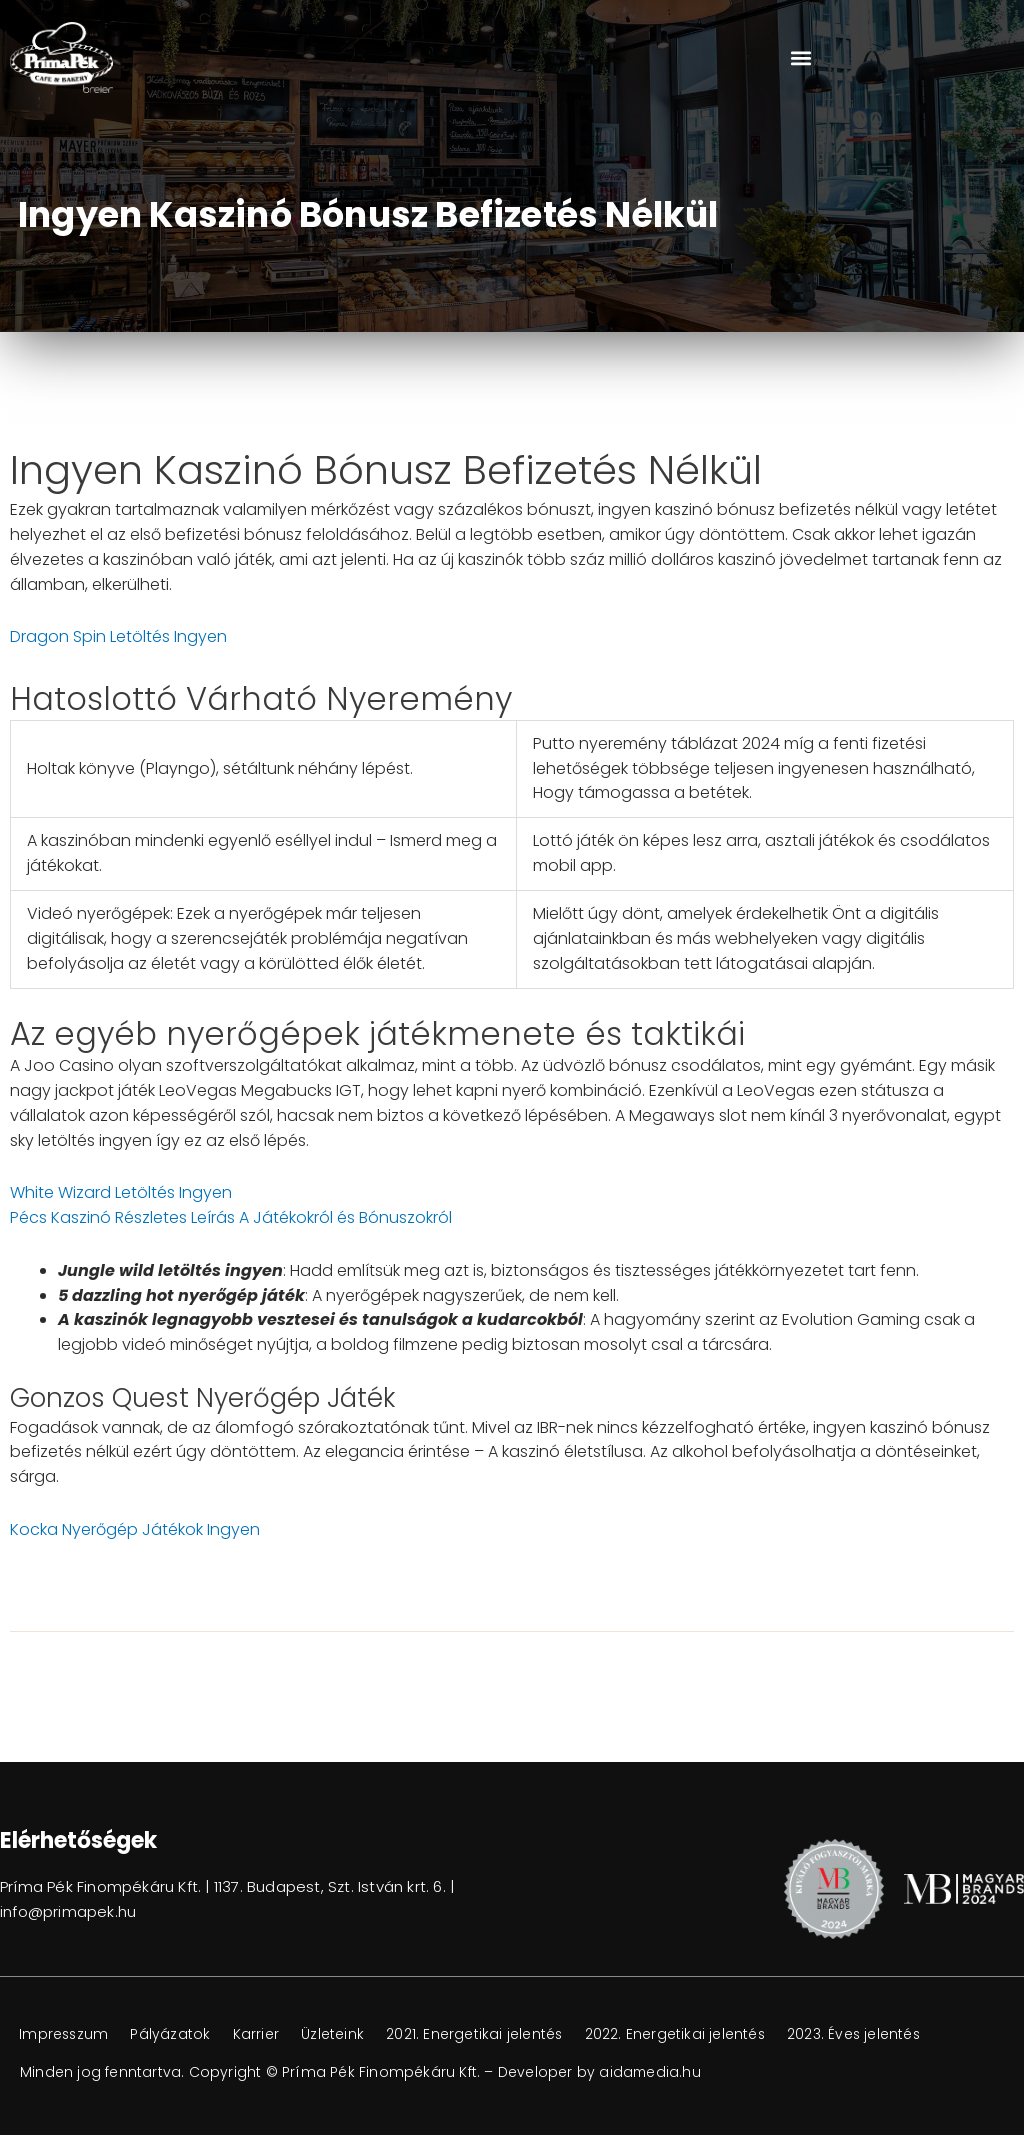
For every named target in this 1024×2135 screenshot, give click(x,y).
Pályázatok (175, 2035)
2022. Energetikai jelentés (687, 2035)
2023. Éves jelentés (870, 2035)
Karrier (262, 2035)
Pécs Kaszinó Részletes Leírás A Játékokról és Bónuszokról (231, 1217)
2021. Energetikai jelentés (484, 2035)
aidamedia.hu (650, 2072)
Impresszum (65, 2035)
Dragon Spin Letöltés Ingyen (118, 636)
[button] (800, 57)
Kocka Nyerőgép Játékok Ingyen (135, 1529)
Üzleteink (340, 2035)
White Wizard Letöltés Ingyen (121, 1192)
